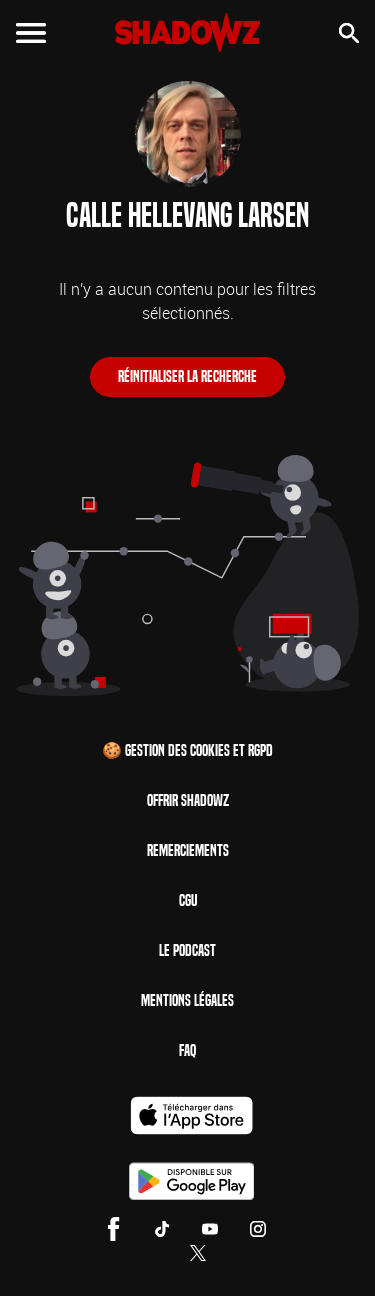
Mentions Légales (187, 1000)
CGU (188, 900)
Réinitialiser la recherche (187, 376)
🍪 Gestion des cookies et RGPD (187, 750)
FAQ (187, 1050)
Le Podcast (187, 950)
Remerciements (188, 850)
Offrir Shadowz (188, 800)
